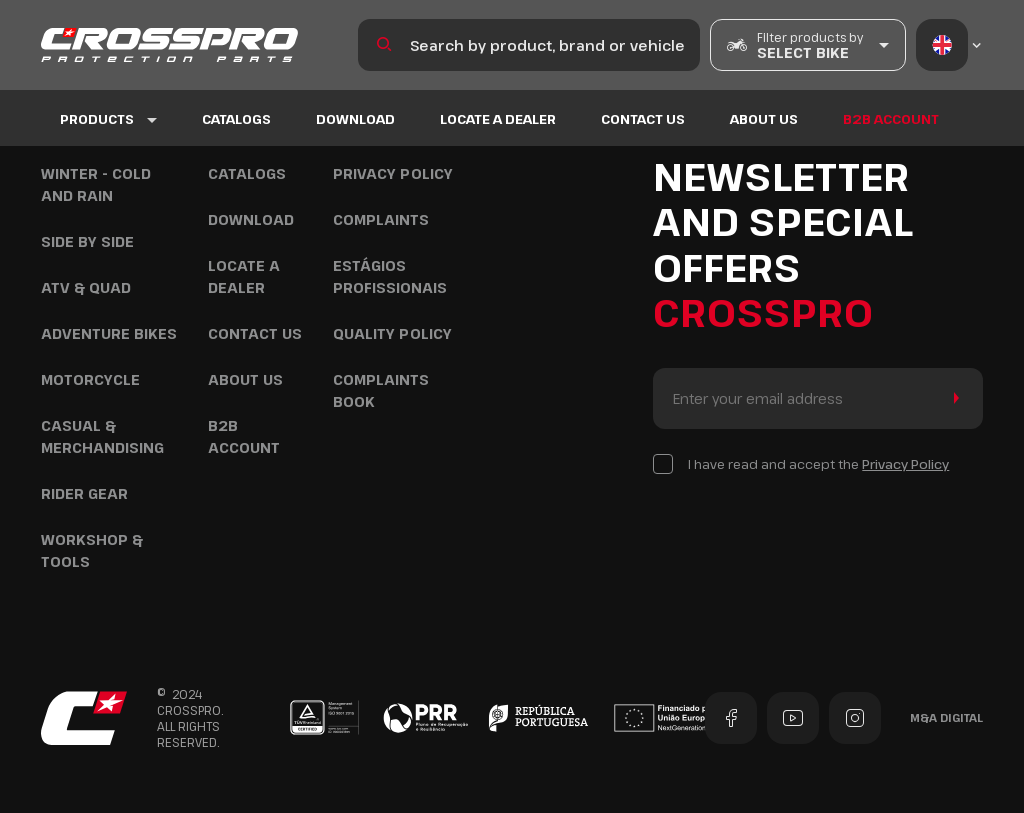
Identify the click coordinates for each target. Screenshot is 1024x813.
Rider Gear (84, 493)
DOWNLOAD (355, 119)
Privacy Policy (393, 173)
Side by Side (87, 241)
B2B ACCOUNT (891, 119)
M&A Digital (946, 717)
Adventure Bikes (109, 333)
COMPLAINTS (381, 219)
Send (952, 398)
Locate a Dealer (498, 119)
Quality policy (392, 333)
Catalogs (236, 119)
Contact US (643, 119)
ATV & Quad (86, 287)
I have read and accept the (818, 464)
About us (764, 119)
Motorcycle (90, 379)
